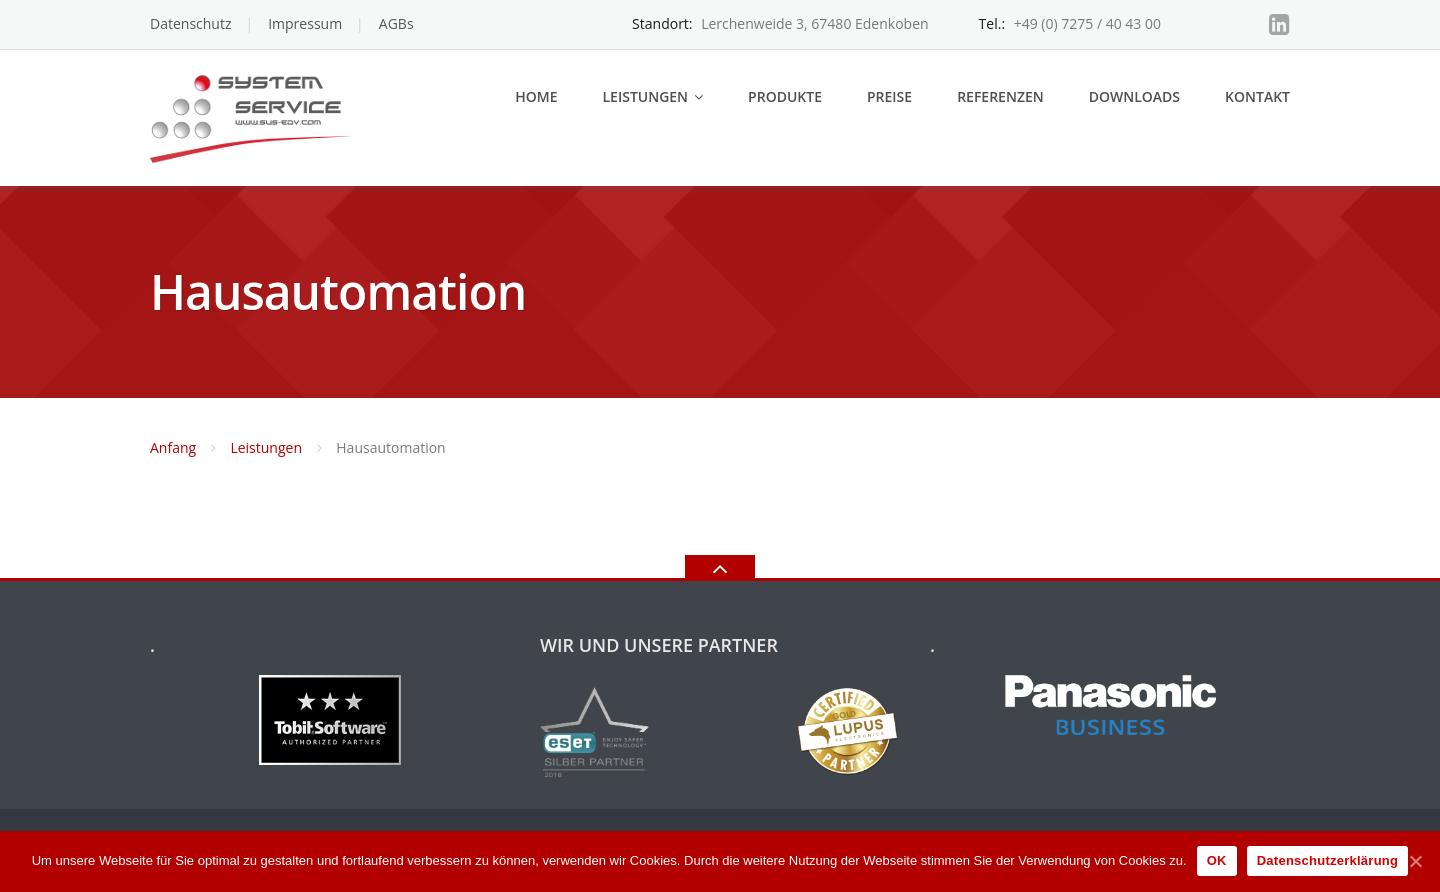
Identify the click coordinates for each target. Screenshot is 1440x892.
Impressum (305, 23)
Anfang (173, 447)
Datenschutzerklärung (1328, 860)
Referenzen (1000, 96)
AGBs (396, 23)
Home (536, 96)
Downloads (1134, 96)
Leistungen (645, 96)
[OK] (1415, 861)
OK (1217, 860)
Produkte (785, 96)
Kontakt (1257, 96)
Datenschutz (190, 23)
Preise (889, 96)
